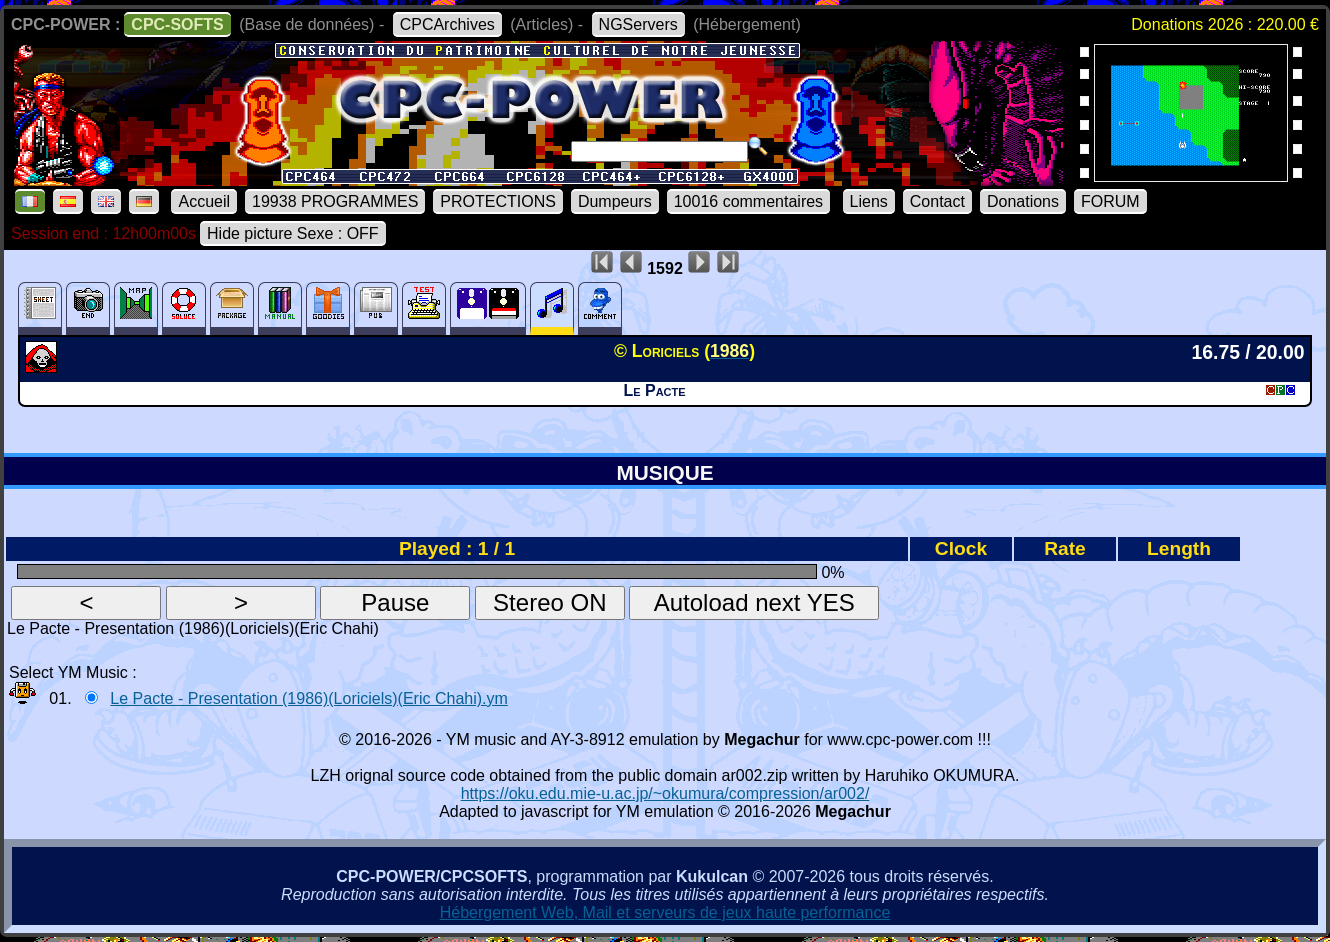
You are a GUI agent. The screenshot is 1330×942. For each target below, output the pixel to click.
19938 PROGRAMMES (335, 201)
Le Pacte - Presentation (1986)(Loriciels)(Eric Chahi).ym (308, 698)
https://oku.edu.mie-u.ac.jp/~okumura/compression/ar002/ (665, 793)
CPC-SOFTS (177, 24)
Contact (937, 201)
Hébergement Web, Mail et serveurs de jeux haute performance (665, 912)
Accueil (204, 201)
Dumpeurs (615, 201)
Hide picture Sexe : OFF (293, 233)
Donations (1023, 201)
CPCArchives (447, 24)
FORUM (1110, 201)
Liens (869, 201)
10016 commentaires (748, 201)
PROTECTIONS (498, 201)
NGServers (638, 24)
